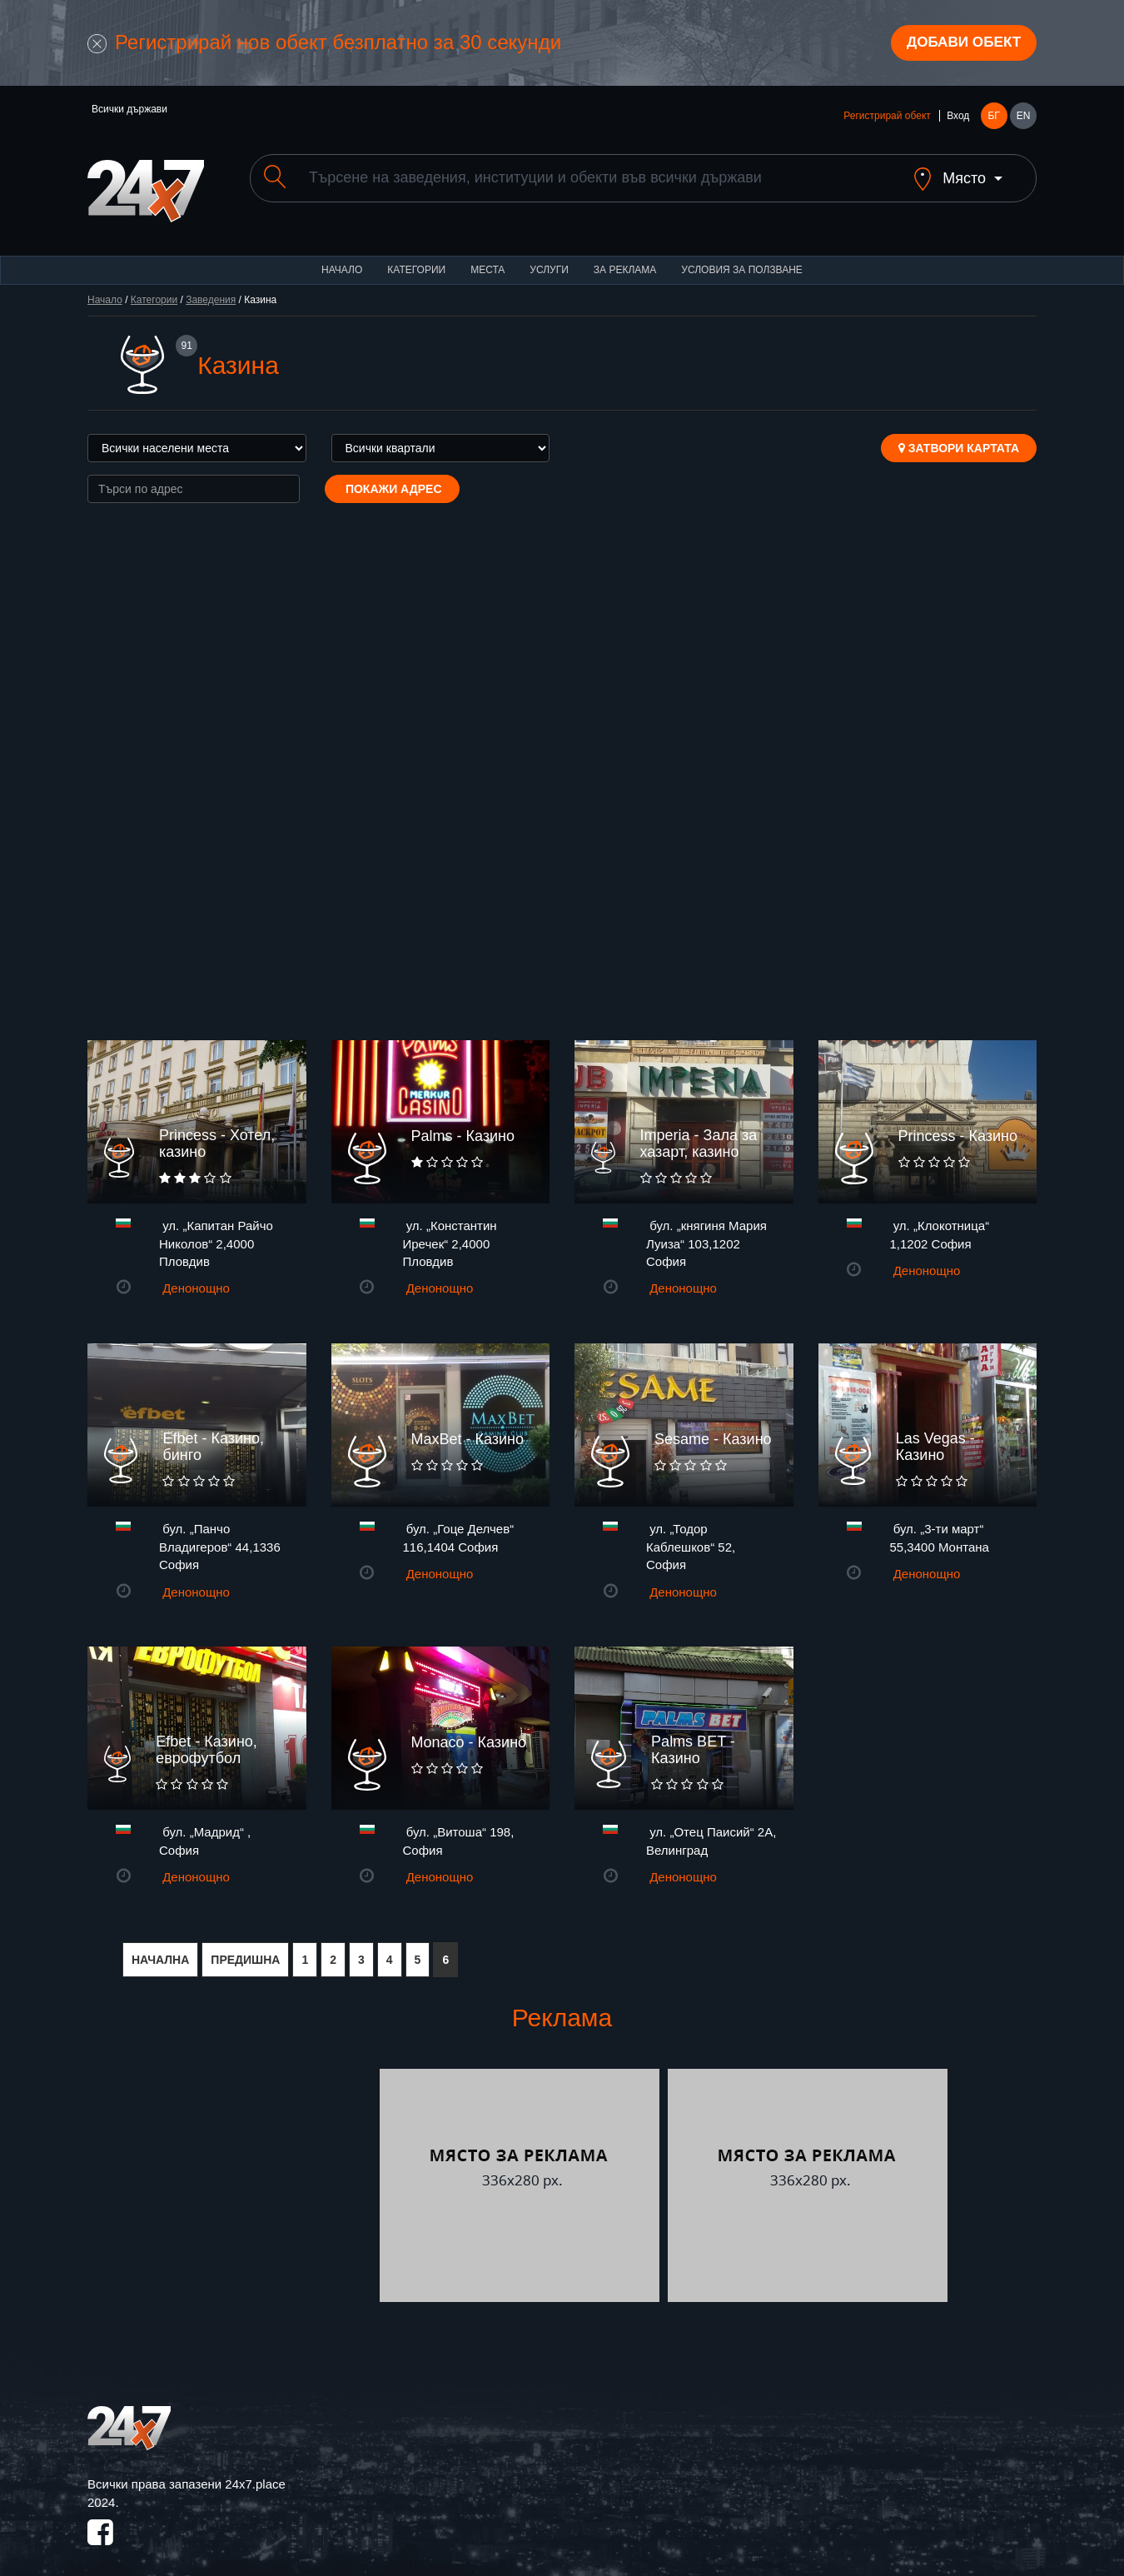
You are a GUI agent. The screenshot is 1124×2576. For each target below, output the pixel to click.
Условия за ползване (742, 258)
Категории (416, 258)
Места (487, 258)
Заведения (211, 288)
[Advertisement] (231, 2173)
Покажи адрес (392, 477)
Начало (341, 258)
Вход (958, 118)
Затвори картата (958, 436)
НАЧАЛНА (160, 1948)
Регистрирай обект (886, 118)
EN (1024, 118)
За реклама (625, 258)
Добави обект (959, 44)
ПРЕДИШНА (245, 1948)
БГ (993, 118)
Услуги (549, 258)
